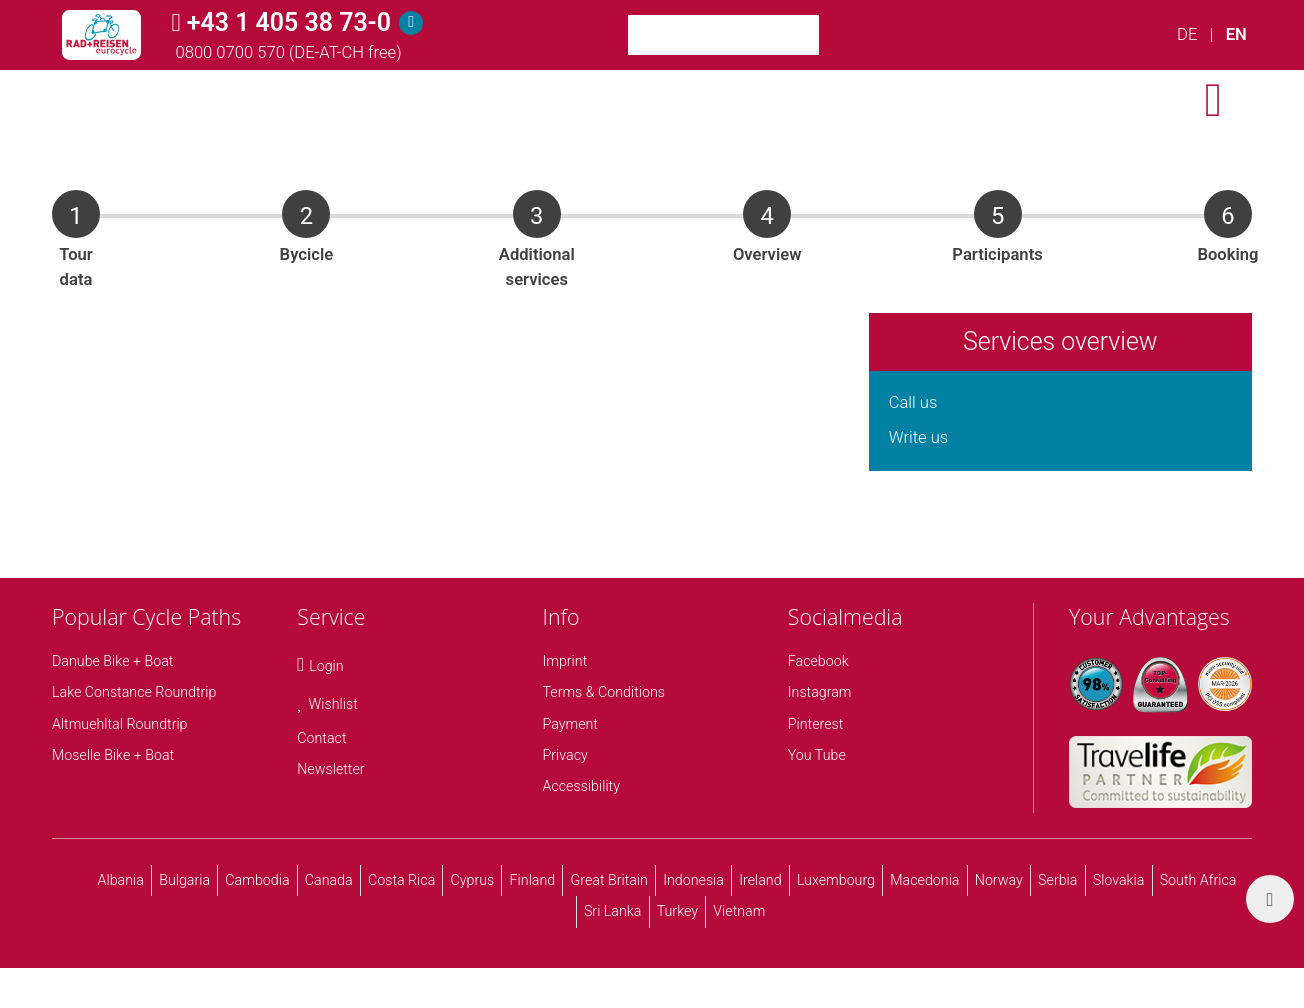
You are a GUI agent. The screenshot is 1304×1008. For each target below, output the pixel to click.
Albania (121, 880)
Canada (329, 880)
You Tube (817, 755)
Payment (570, 724)
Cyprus (473, 880)
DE (1187, 34)
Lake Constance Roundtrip (134, 692)
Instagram (820, 692)
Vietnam (739, 911)
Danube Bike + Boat (112, 661)
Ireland (760, 880)
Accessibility (581, 786)
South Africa (1198, 880)
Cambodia (257, 880)
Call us (913, 402)
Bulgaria (184, 880)
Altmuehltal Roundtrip (120, 724)
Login (326, 666)
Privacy (565, 755)
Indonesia (693, 880)
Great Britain (608, 880)
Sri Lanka (613, 911)
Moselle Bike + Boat (113, 755)
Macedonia (924, 880)
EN (1236, 34)
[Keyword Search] (723, 35)
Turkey (677, 911)
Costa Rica (401, 880)
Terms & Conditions (604, 692)
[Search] (844, 35)
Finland (533, 880)
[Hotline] (411, 23)
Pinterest (816, 724)
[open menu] (1213, 100)
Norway (999, 880)
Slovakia (1119, 880)
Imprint (565, 661)
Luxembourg (836, 880)
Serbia (1057, 880)
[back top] (1270, 899)
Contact (321, 738)
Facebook (818, 661)
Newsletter (330, 769)
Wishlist (333, 704)
